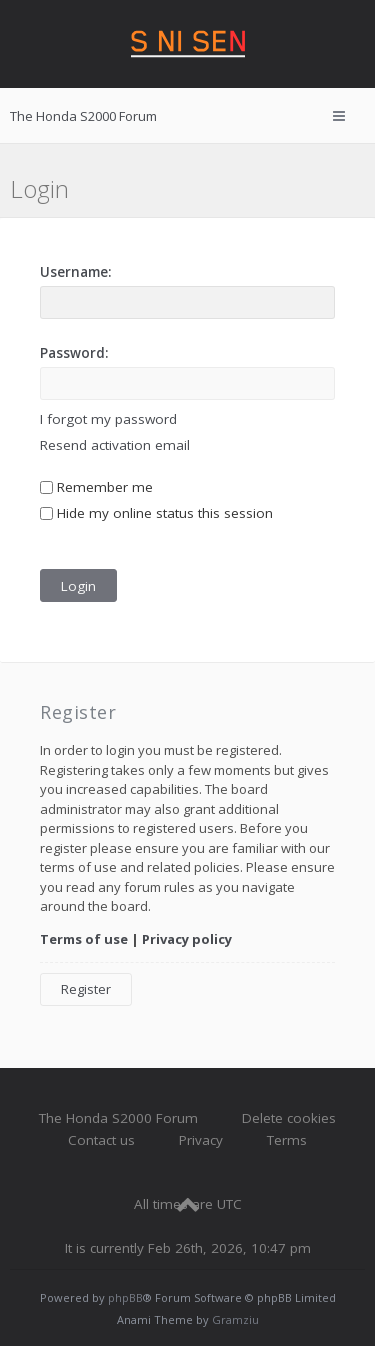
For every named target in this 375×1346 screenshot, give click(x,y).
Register (86, 989)
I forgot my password (108, 419)
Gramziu (235, 1319)
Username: (75, 272)
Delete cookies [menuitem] (289, 1118)
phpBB (125, 1297)
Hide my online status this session (156, 513)
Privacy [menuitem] (201, 1140)
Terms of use (84, 939)
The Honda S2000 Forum (118, 1118)
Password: (74, 353)
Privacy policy (187, 939)
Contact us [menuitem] (101, 1140)
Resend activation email (115, 445)
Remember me (96, 487)
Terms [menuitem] (287, 1140)
